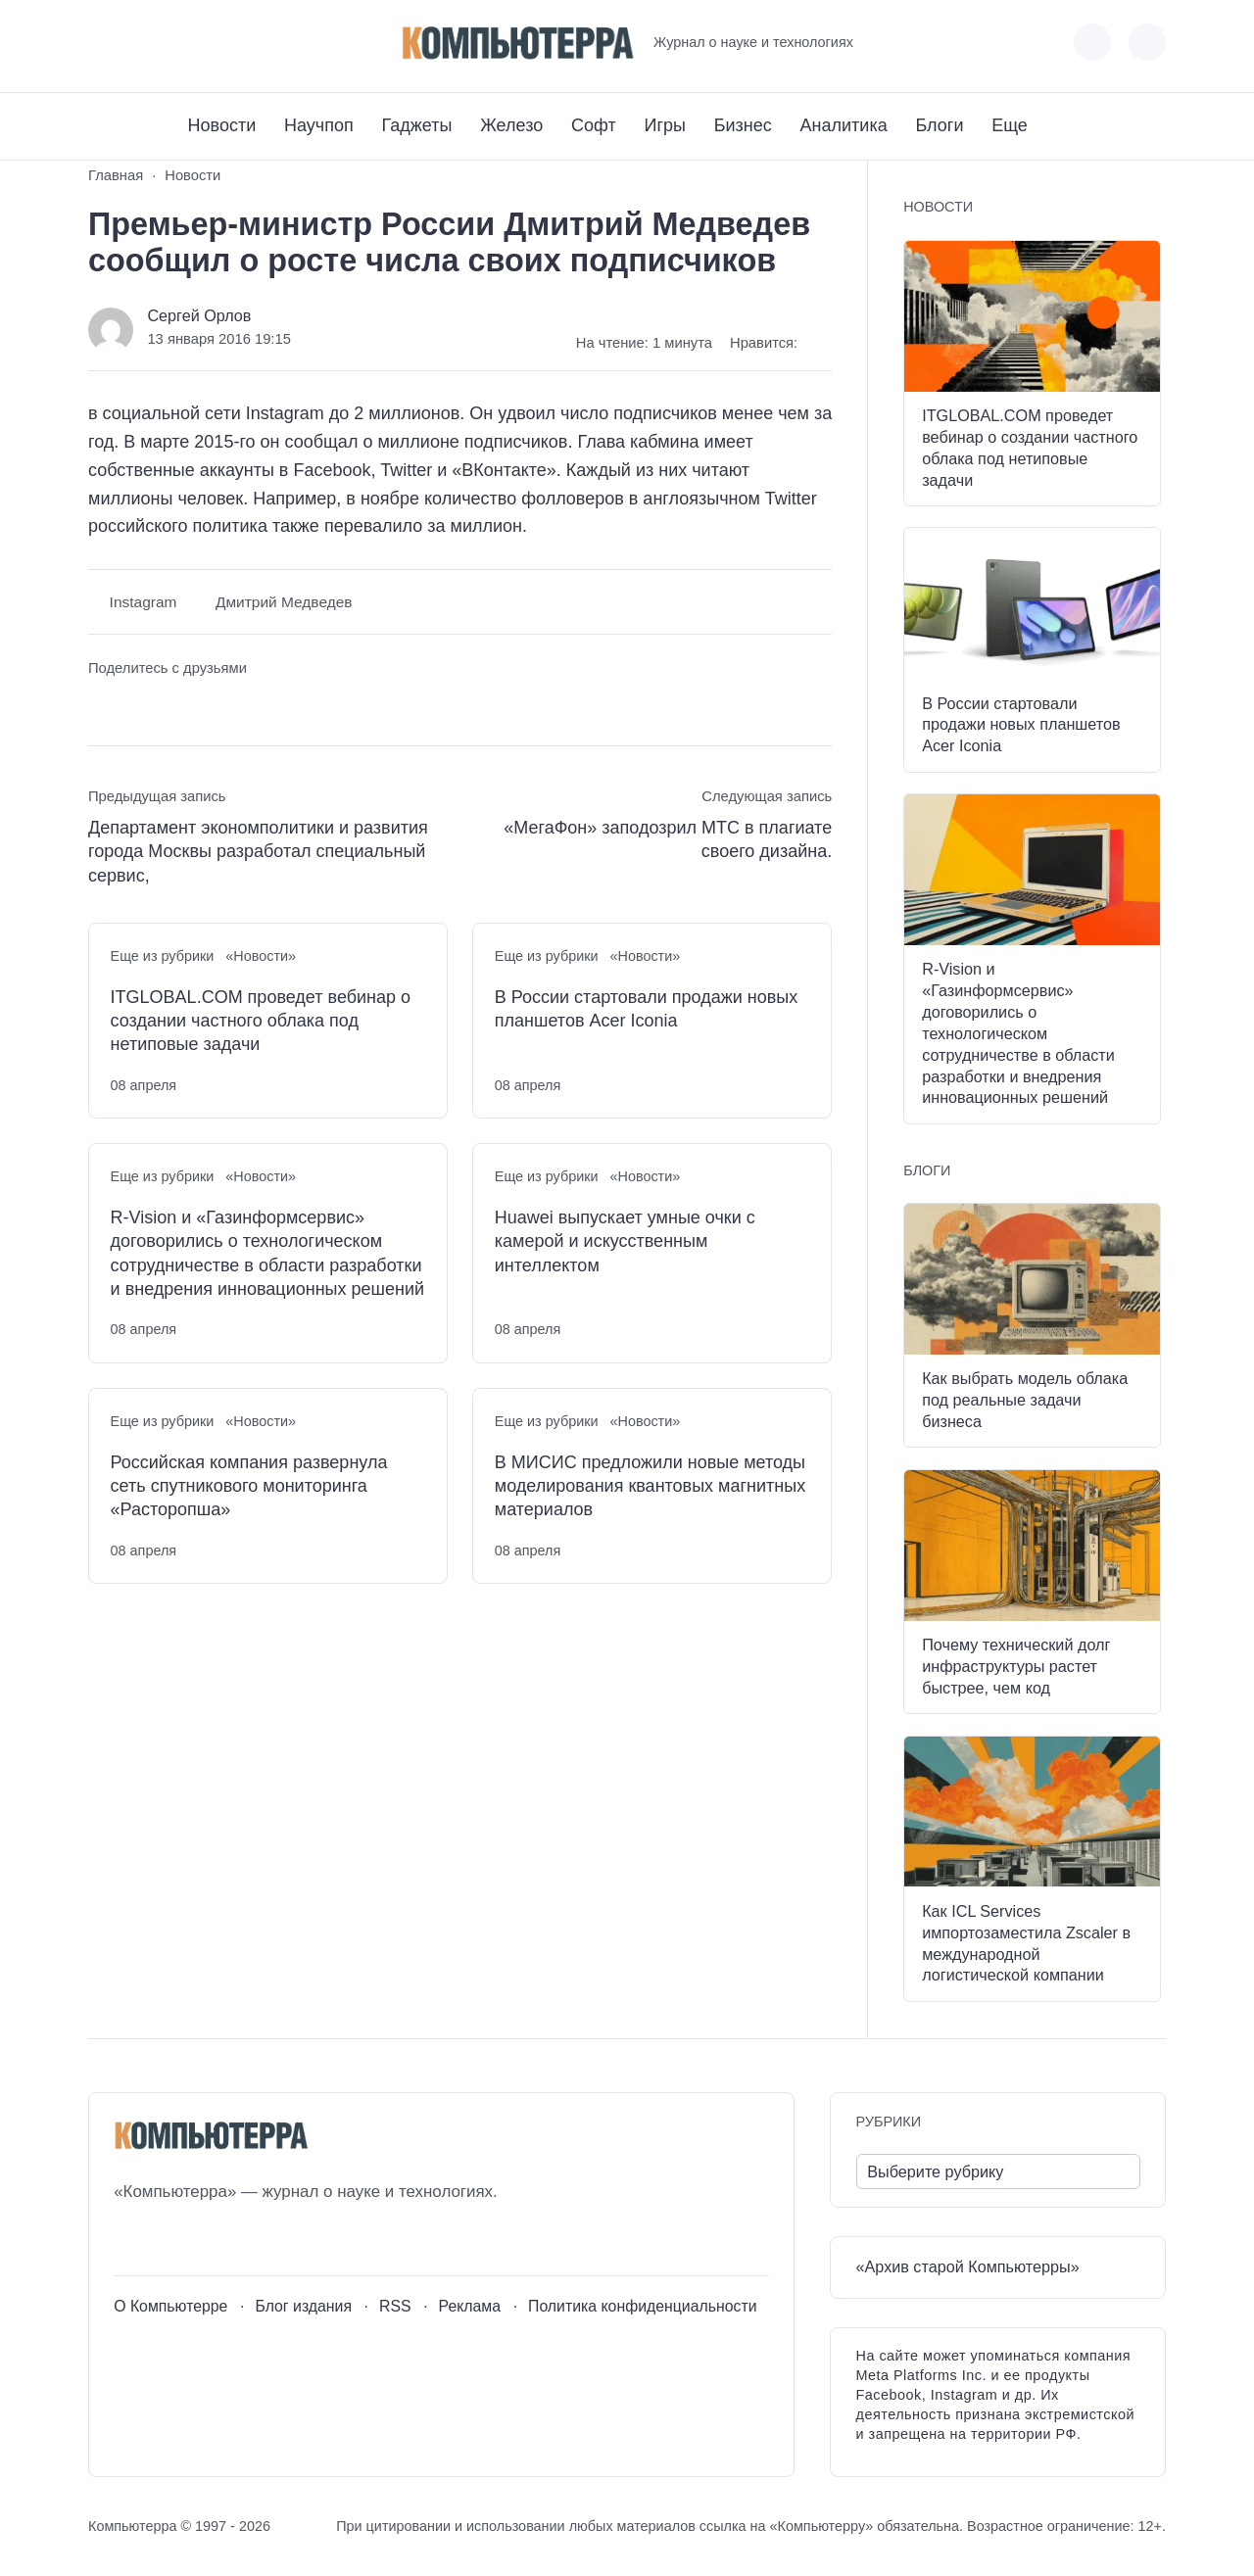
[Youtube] (138, 42)
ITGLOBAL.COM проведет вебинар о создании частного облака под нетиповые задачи (260, 1021)
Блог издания (303, 2306)
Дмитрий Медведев (284, 602)
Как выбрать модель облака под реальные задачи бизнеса (1025, 1399)
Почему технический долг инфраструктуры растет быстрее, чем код (1016, 1666)
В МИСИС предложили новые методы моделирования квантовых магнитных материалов (650, 1486)
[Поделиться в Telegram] (139, 706)
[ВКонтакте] (102, 42)
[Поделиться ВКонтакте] (102, 706)
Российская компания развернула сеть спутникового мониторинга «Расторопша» (249, 1486)
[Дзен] (211, 42)
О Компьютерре (170, 2306)
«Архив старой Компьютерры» (968, 2266)
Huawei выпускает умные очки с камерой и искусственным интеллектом (625, 1241)
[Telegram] (175, 42)
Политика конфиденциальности (642, 2306)
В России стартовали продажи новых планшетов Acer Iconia (646, 1008)
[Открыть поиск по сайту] (1147, 42)
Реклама (470, 2306)
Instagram (143, 602)
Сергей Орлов (199, 315)
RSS (395, 2306)
